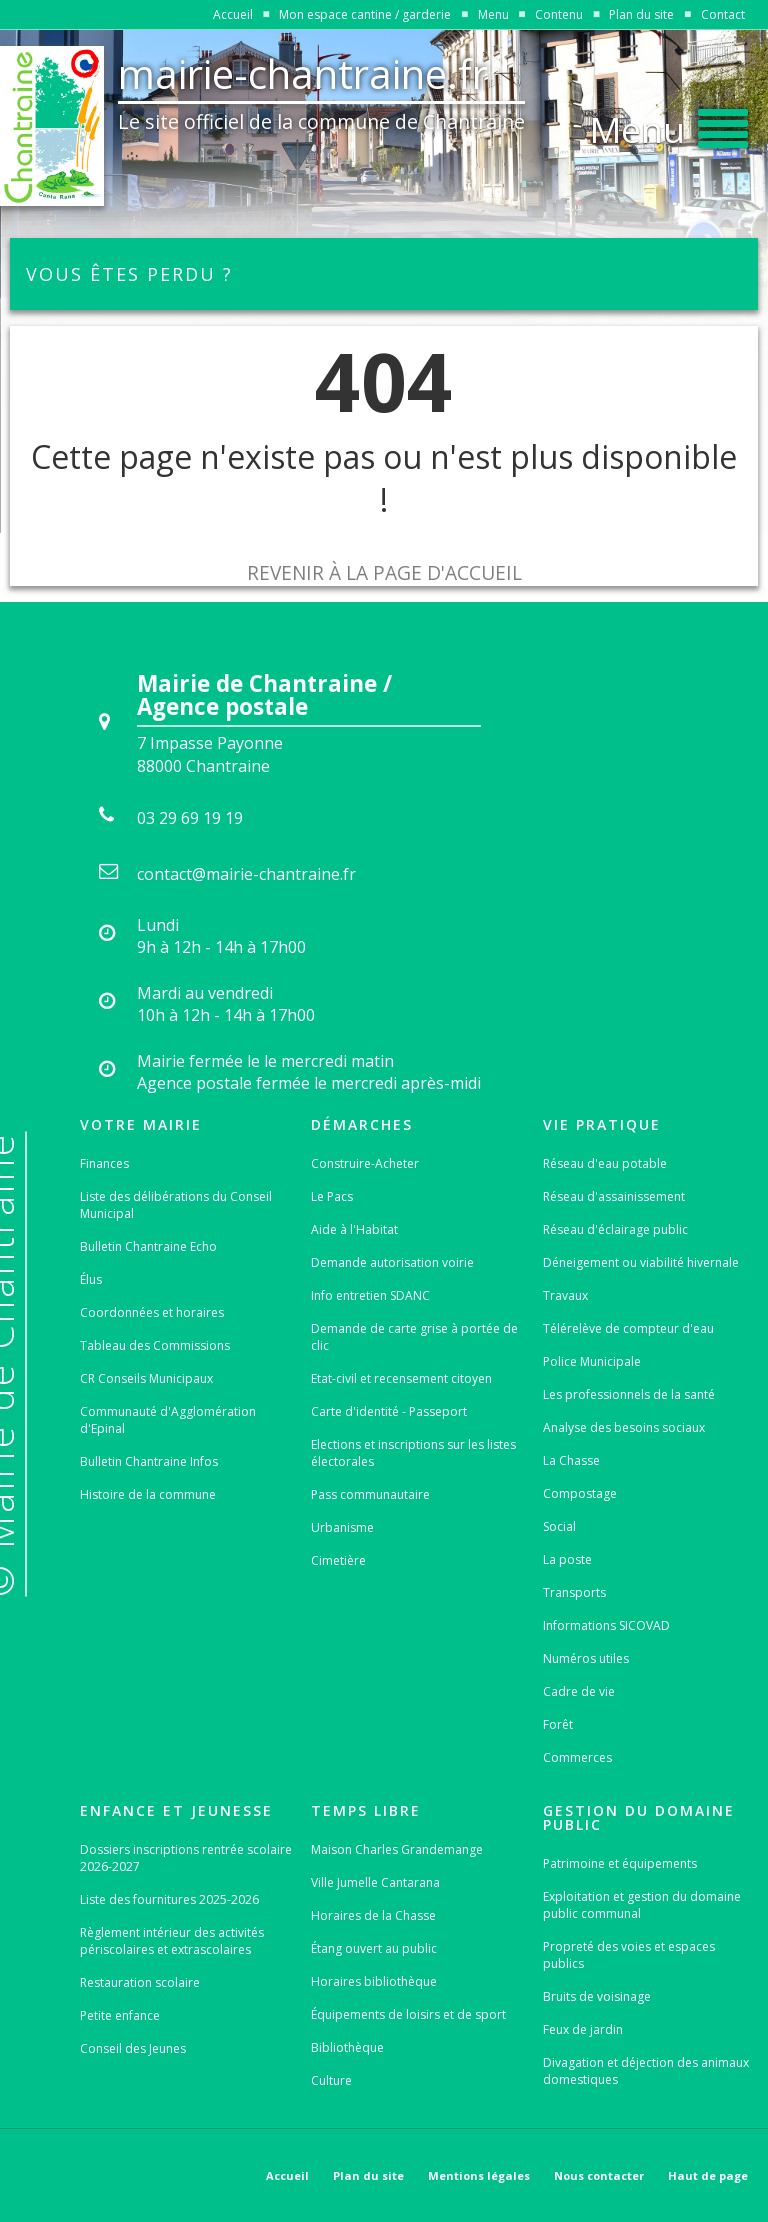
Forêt (558, 1724)
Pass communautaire (370, 1494)
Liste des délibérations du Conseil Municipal (176, 1205)
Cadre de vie (579, 1691)
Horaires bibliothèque (374, 1981)
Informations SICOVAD (606, 1625)
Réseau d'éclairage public (615, 1229)
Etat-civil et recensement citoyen (401, 1378)
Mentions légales (479, 2175)
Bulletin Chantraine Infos (149, 1461)
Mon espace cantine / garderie (365, 14)
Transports (574, 1592)
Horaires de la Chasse (373, 1915)
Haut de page (708, 2175)
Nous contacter (599, 2175)
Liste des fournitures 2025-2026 (169, 1899)
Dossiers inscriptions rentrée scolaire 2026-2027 (186, 1858)
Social (559, 1526)
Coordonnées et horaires (152, 1312)
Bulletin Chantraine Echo (148, 1246)
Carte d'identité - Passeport (389, 1411)
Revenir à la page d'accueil (384, 572)
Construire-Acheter (365, 1163)
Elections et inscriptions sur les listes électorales (413, 1453)
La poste (567, 1559)
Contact (723, 14)
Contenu (559, 14)
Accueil (233, 14)
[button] (669, 124)
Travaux (565, 1295)
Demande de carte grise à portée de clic (414, 1337)
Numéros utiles (586, 1658)
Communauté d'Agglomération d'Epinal (168, 1420)
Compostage (580, 1493)
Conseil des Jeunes (133, 2048)
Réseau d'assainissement (614, 1196)
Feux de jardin (583, 2029)
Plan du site (641, 14)
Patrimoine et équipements (620, 1863)
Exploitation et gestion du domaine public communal (642, 1905)
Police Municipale (592, 1361)
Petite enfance (120, 2015)
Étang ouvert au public (374, 1948)
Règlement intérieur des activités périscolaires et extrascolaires (172, 1941)
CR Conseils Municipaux (146, 1378)
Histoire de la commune (148, 1494)
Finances (104, 1163)
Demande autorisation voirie (392, 1262)
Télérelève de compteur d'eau (628, 1328)
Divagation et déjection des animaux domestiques (646, 2071)
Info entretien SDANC (370, 1295)
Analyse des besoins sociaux (624, 1427)
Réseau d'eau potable (605, 1163)
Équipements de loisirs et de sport (408, 2014)
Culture (331, 2080)
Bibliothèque (347, 2047)
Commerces (577, 1757)
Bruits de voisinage (597, 1996)
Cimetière (338, 1560)
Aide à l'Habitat (354, 1229)
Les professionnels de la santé (629, 1394)
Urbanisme (342, 1527)
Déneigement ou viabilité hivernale (641, 1262)
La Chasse (571, 1460)
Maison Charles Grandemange (397, 1849)
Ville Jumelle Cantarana (375, 1882)
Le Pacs (332, 1196)
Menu (493, 14)
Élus (91, 1279)
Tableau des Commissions (155, 1345)
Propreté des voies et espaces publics (629, 1955)
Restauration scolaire (140, 1982)
